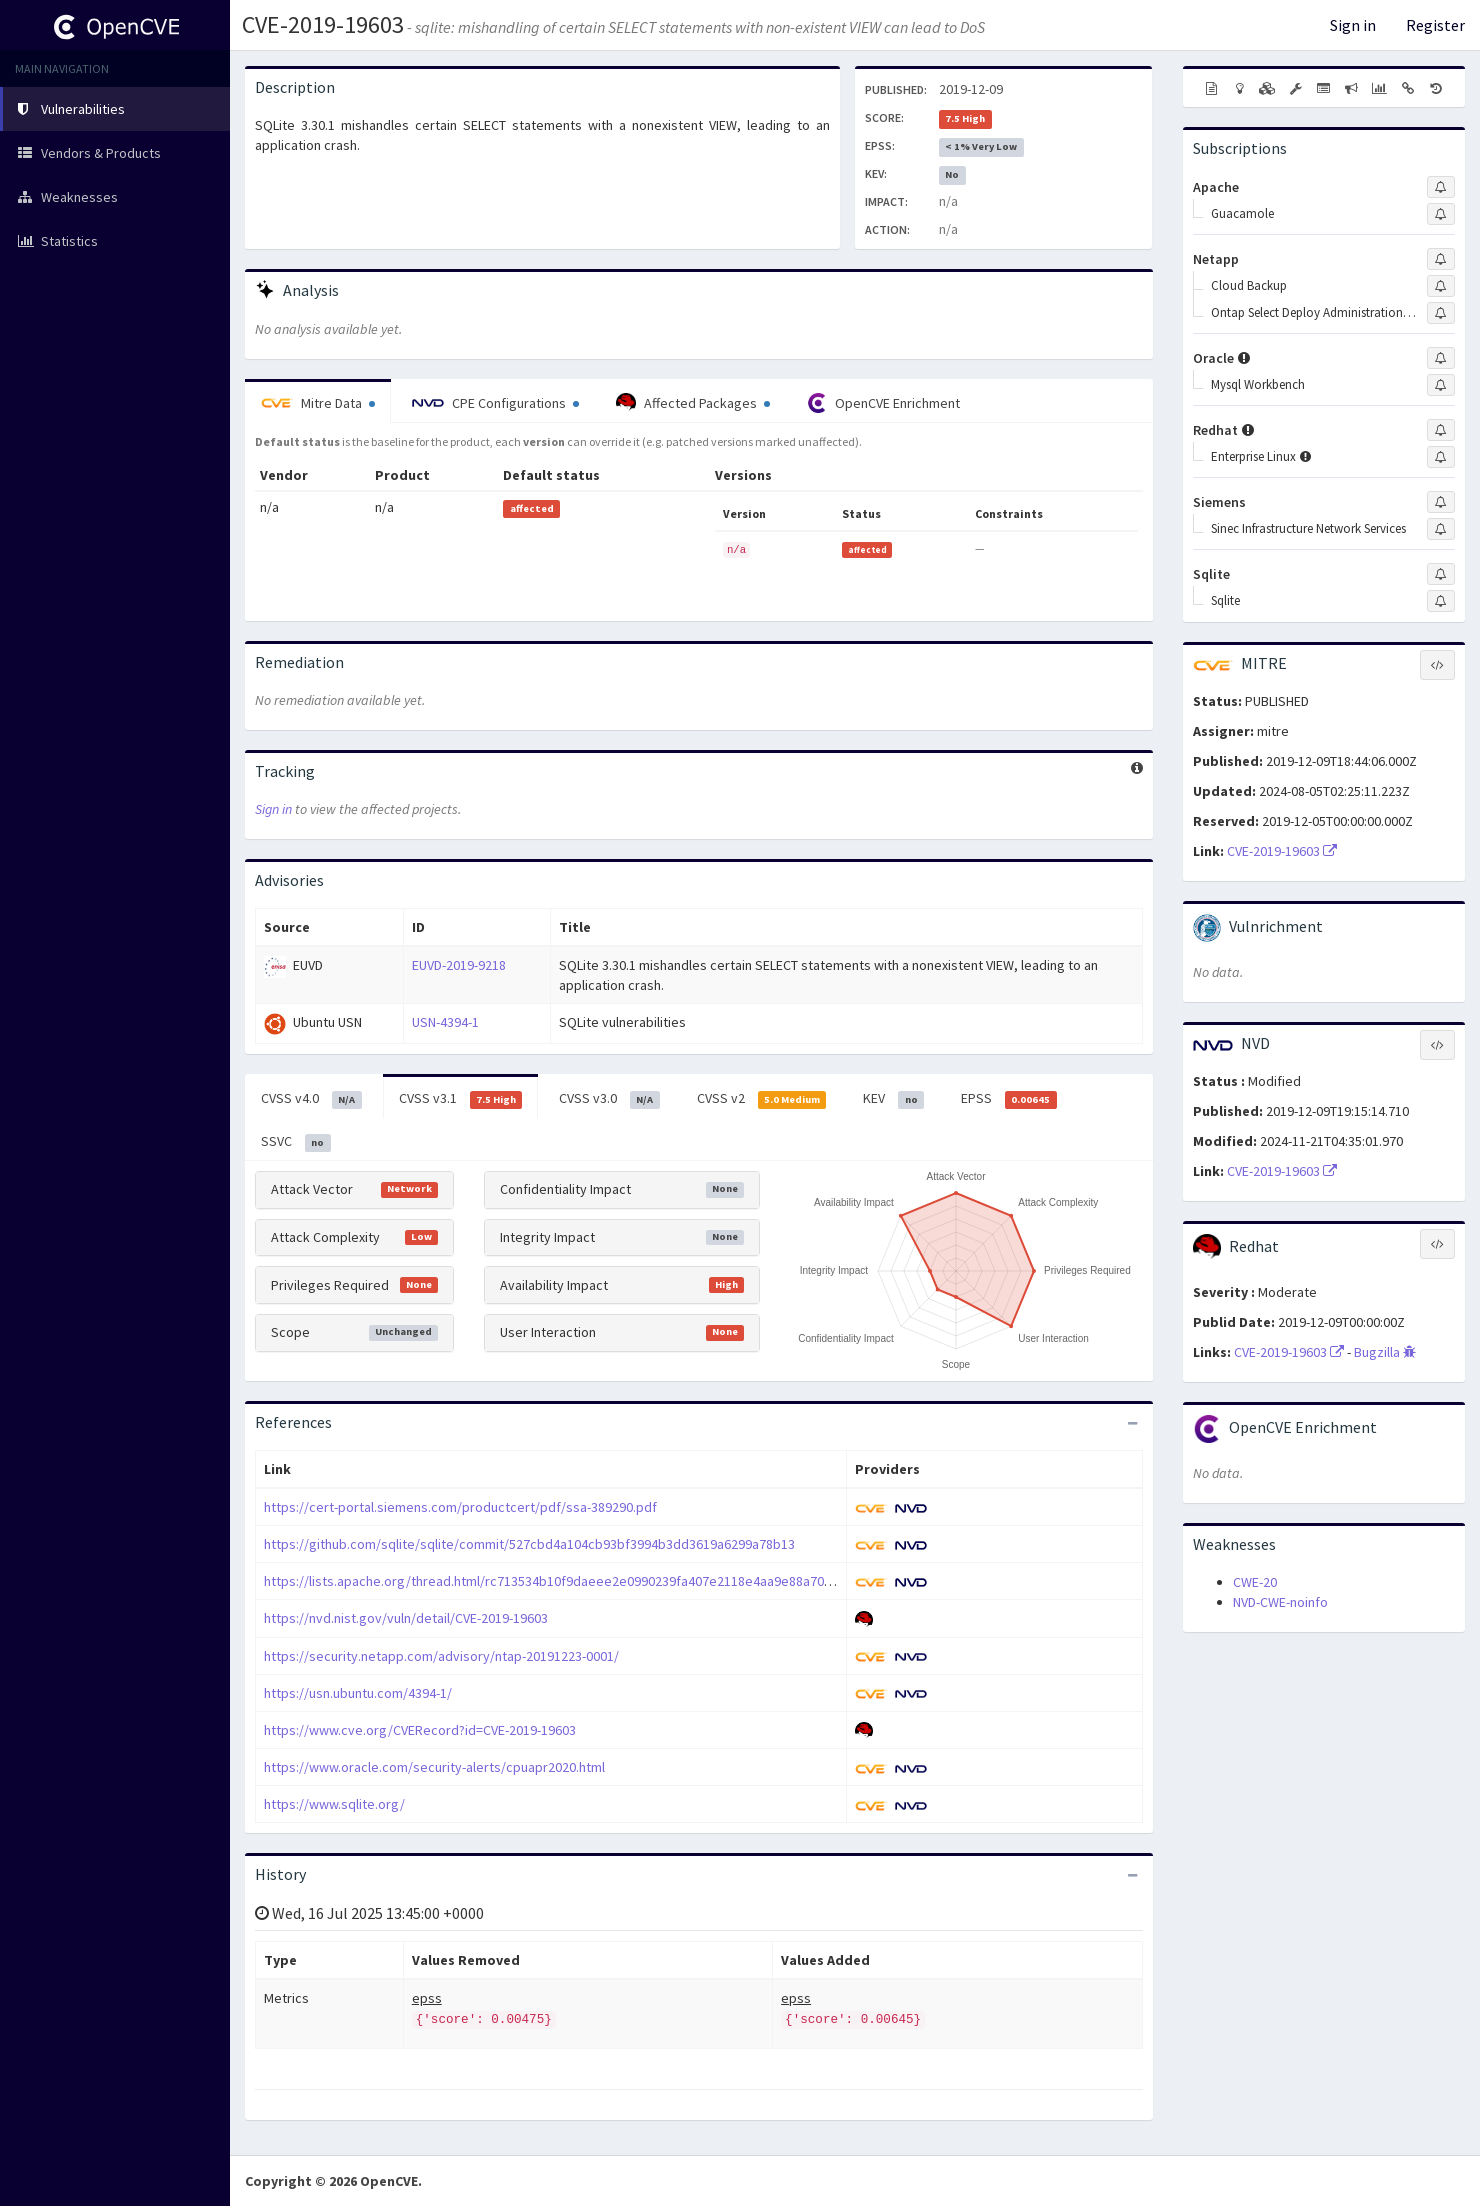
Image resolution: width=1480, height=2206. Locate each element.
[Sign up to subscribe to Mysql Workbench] (1441, 385)
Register (1435, 25)
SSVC (296, 1142)
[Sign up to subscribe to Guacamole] (1441, 214)
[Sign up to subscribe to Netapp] (1441, 259)
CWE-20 (1255, 1582)
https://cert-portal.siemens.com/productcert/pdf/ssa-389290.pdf (460, 1507)
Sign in (1353, 25)
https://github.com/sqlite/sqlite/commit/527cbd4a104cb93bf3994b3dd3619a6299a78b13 (529, 1544)
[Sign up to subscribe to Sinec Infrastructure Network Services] (1441, 529)
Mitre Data (318, 403)
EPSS (1009, 1099)
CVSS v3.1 (461, 1099)
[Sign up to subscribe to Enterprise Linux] (1441, 457)
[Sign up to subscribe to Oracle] (1441, 358)
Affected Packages (693, 403)
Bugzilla (1385, 1352)
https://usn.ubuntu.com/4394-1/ (358, 1693)
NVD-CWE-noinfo (1280, 1602)
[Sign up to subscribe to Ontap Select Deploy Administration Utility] (1441, 313)
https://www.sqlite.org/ (334, 1804)
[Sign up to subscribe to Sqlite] (1441, 574)
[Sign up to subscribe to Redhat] (1441, 430)
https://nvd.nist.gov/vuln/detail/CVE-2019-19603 (406, 1618)
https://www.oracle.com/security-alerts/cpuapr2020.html (434, 1767)
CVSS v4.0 (311, 1099)
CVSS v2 (762, 1099)
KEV (893, 1099)
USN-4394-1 (445, 1022)
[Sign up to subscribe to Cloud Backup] (1441, 286)
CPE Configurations (495, 403)
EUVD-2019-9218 (459, 965)
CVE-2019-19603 (323, 24)
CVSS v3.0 (609, 1099)
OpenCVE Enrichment (883, 403)
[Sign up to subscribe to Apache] (1441, 187)
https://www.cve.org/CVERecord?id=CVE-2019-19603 (420, 1730)
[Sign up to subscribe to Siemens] (1441, 502)
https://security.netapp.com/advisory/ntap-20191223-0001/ (441, 1656)
